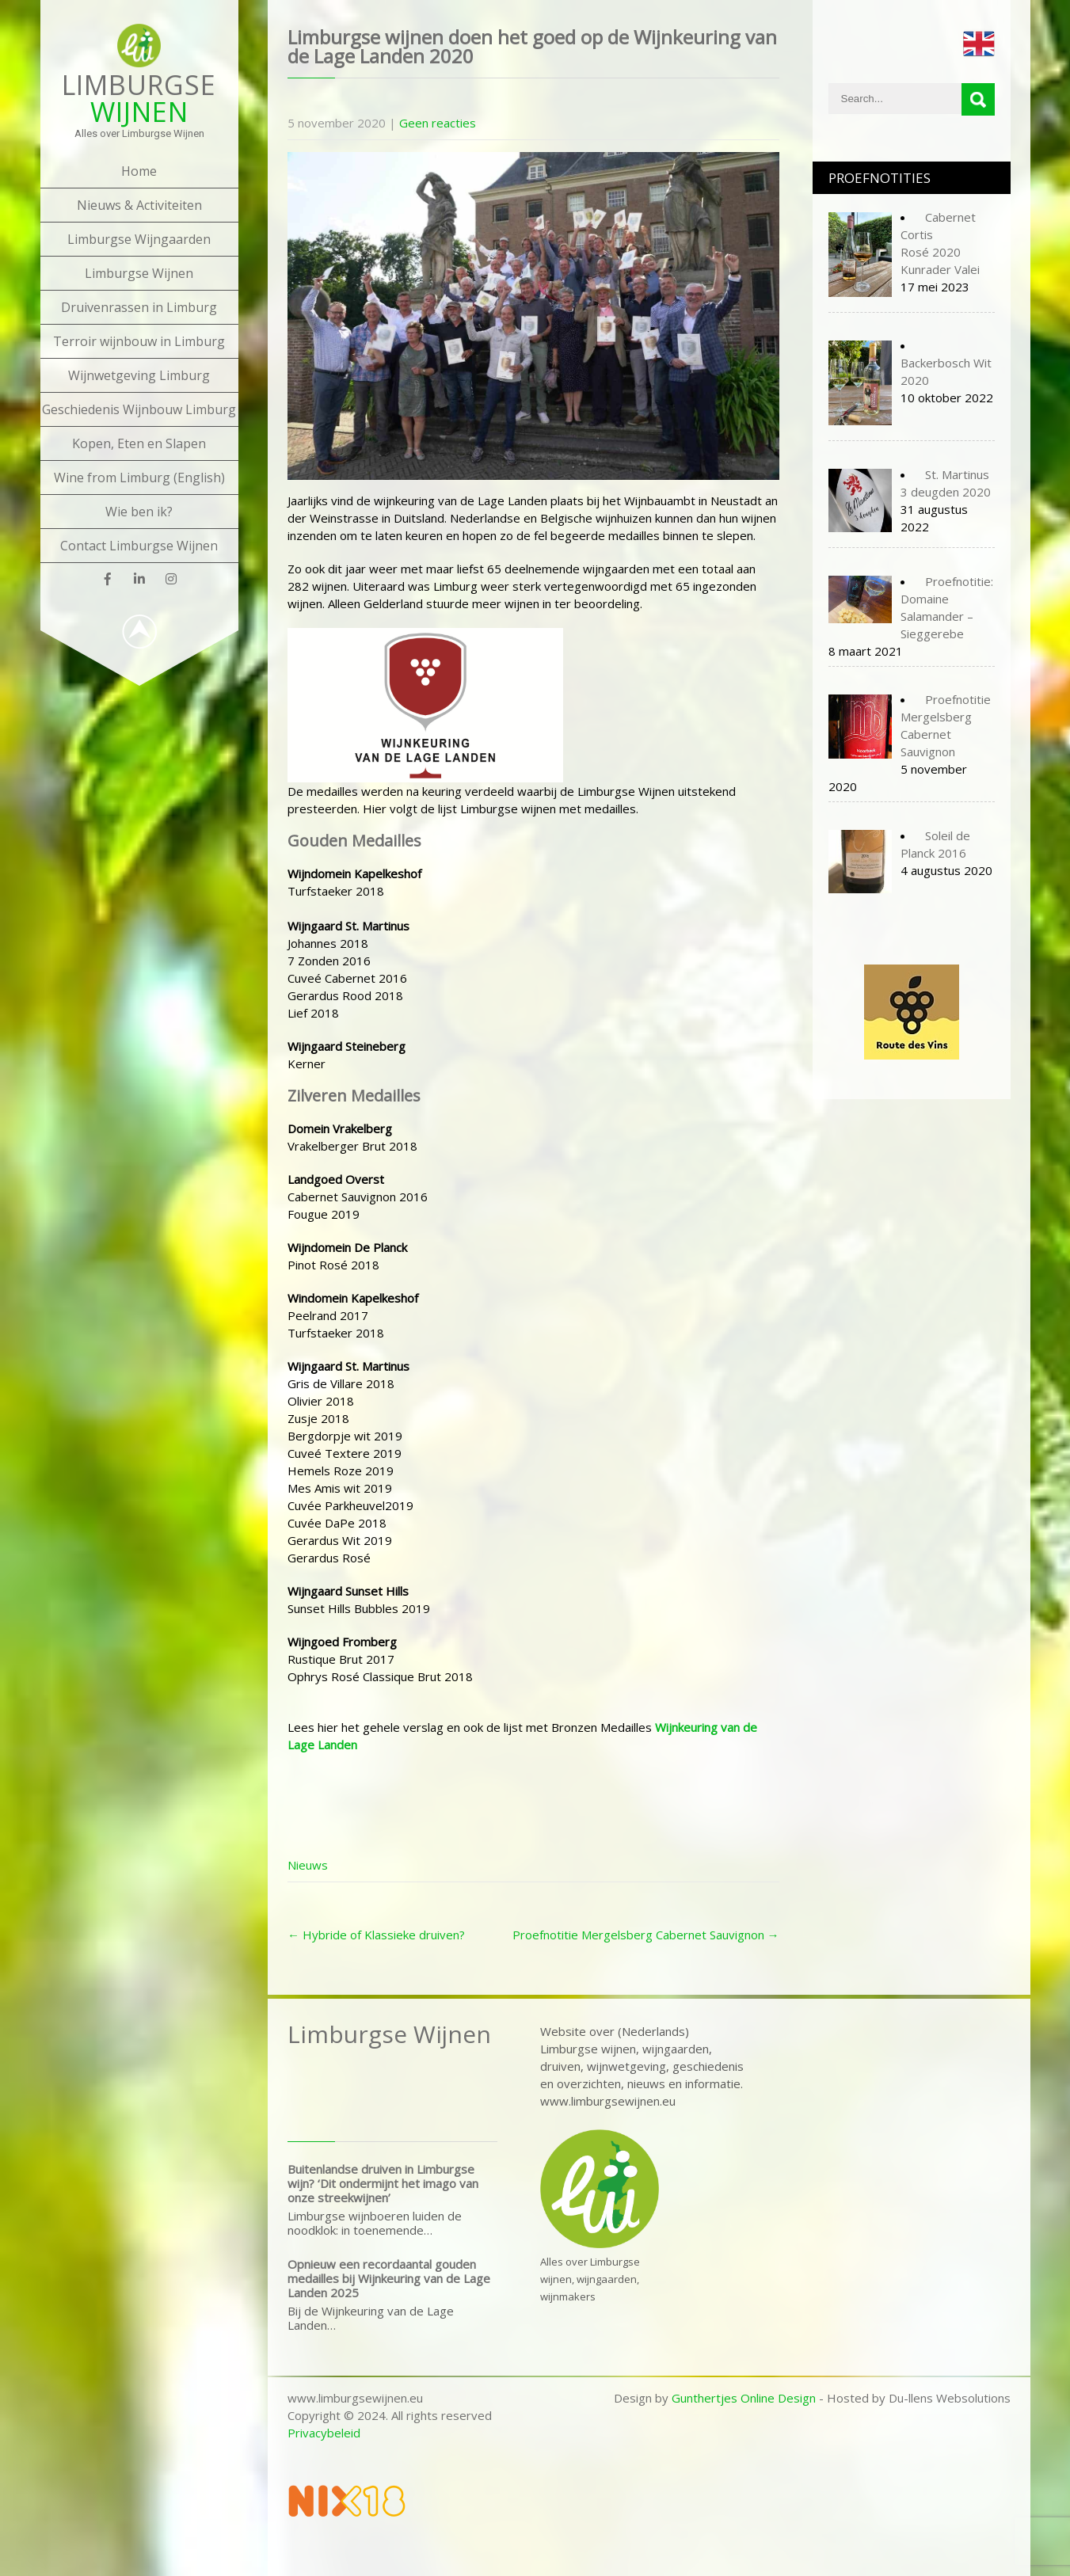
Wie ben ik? (139, 511)
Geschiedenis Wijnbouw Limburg (139, 409)
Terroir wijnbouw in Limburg (139, 341)
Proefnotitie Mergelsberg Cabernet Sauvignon (645, 1934)
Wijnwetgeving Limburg (139, 375)
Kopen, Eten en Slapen (139, 443)
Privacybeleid (323, 2433)
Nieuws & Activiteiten (139, 205)
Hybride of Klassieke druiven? (376, 1934)
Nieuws (307, 1865)
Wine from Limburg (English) (139, 477)
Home (139, 171)
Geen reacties (437, 123)
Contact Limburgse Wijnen (139, 545)
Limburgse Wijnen (139, 273)
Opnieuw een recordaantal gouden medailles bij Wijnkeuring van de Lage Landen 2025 (388, 2278)
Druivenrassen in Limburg (139, 307)
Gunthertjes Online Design (744, 2398)
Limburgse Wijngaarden (139, 239)
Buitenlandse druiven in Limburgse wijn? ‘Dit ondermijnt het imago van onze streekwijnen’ (382, 2183)
